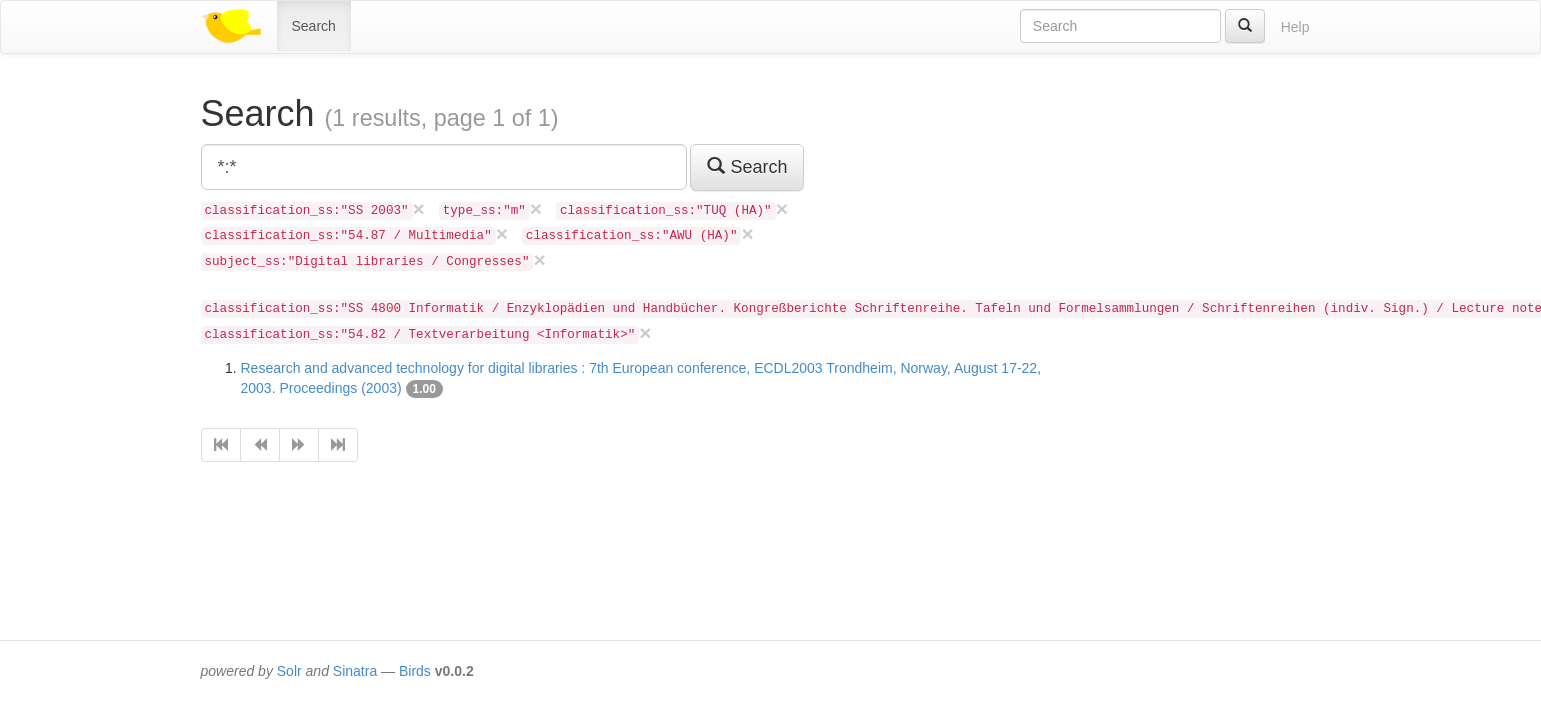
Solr (289, 671)
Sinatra (355, 671)
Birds (415, 671)
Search (314, 26)
